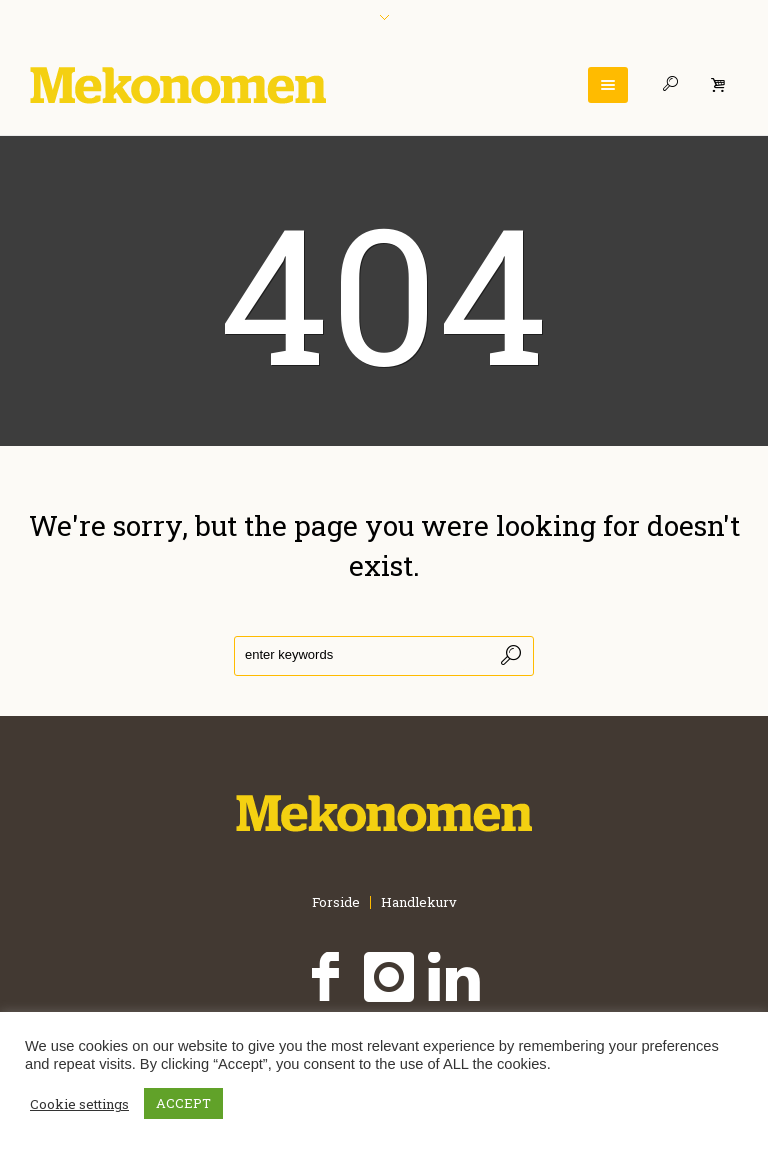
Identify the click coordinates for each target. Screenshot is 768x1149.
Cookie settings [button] (79, 1104)
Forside (336, 902)
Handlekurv (419, 902)
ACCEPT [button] (183, 1103)
